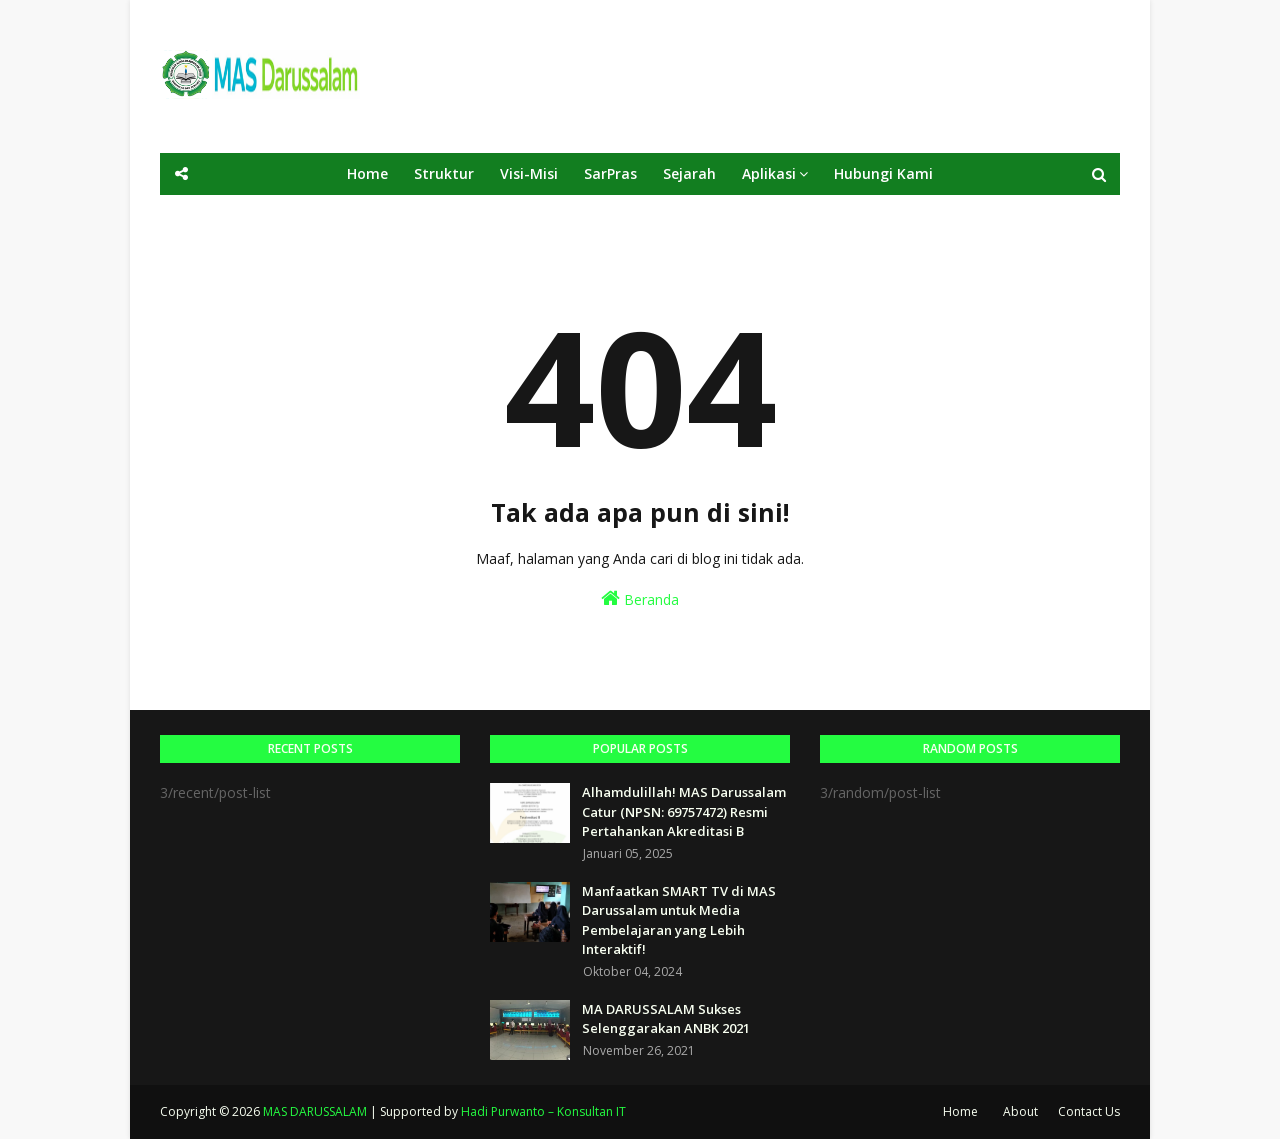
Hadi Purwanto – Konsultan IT (543, 1111)
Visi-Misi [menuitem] (529, 173)
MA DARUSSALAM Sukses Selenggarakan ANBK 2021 (666, 1019)
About (1020, 1111)
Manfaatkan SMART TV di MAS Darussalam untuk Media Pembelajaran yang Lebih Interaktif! (679, 920)
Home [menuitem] (367, 173)
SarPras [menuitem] (610, 173)
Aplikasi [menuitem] (769, 173)
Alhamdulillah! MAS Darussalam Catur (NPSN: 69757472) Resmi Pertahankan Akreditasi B (684, 811)
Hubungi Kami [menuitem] (883, 173)
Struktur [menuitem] (444, 173)
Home (960, 1111)
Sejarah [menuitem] (689, 173)
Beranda (640, 598)
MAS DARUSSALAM (315, 1111)
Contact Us (1089, 1111)
